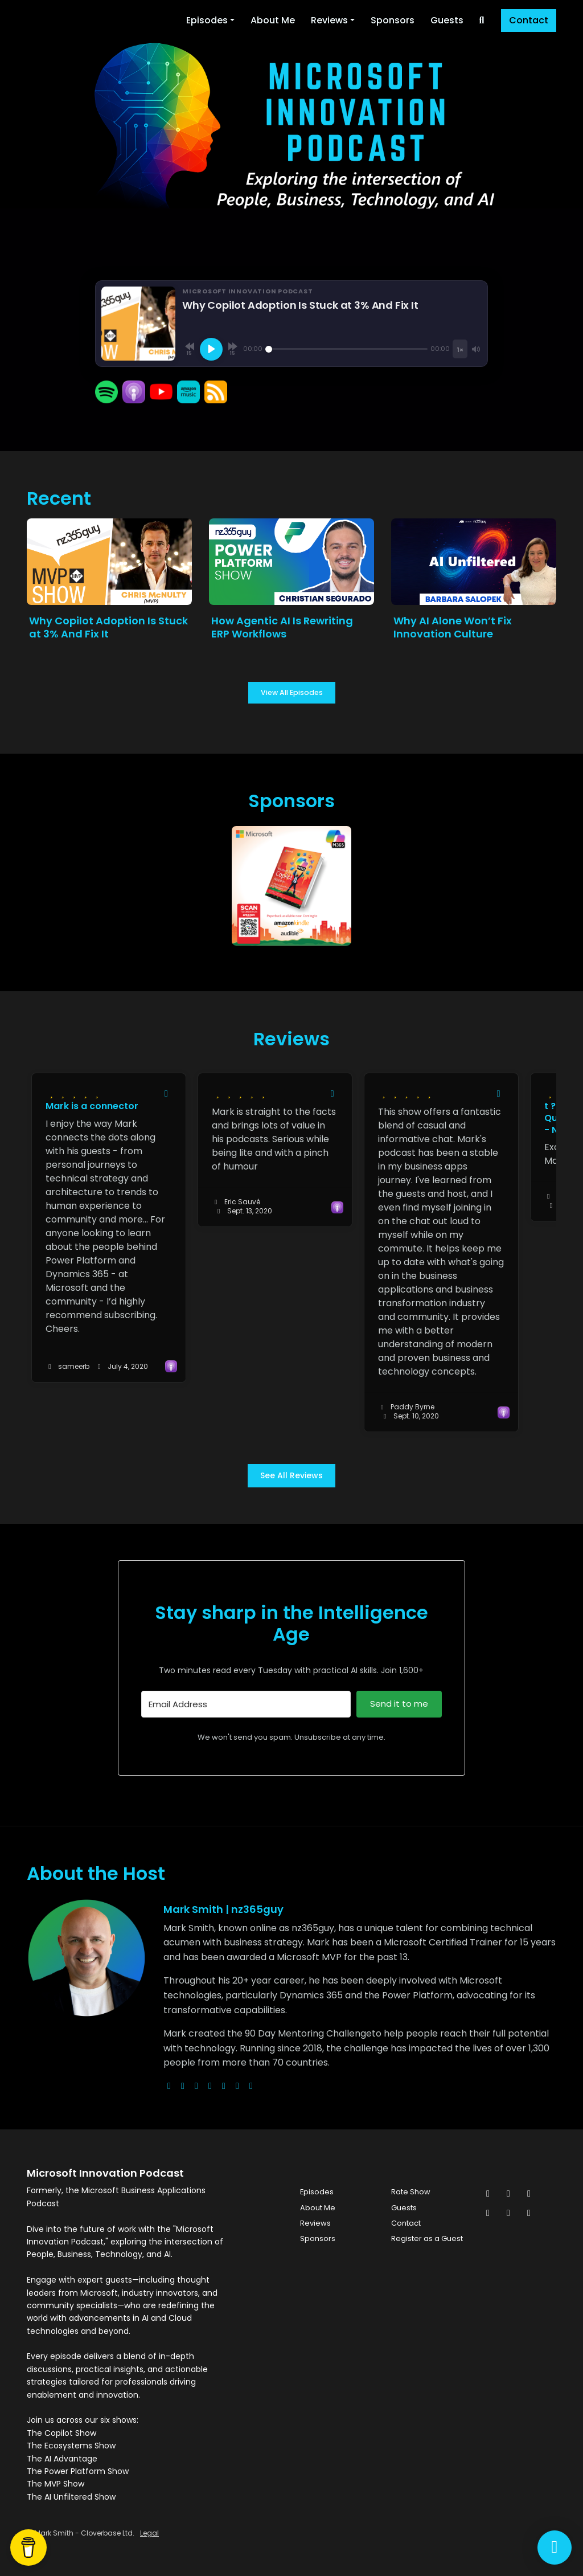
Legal (149, 2533)
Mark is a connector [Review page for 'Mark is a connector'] (92, 1106)
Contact (528, 20)
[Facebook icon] (508, 2193)
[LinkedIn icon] (488, 2213)
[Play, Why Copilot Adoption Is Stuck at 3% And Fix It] (211, 349)
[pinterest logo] (251, 2085)
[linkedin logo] (237, 2085)
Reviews (329, 20)
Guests (446, 20)
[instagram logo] (196, 2085)
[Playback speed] (460, 349)
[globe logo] (169, 2085)
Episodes (207, 20)
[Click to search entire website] (481, 20)
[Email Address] (246, 1704)
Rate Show (410, 2192)
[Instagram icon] (529, 2193)
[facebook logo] (223, 2085)
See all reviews (291, 1475)
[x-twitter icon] (488, 2193)
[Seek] (346, 349)
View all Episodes (292, 692)
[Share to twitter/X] (166, 1094)
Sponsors (392, 20)
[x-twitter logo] (182, 2085)
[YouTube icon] (529, 2213)
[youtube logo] (210, 2085)
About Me (273, 20)
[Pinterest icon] (508, 2213)
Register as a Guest (427, 2238)
